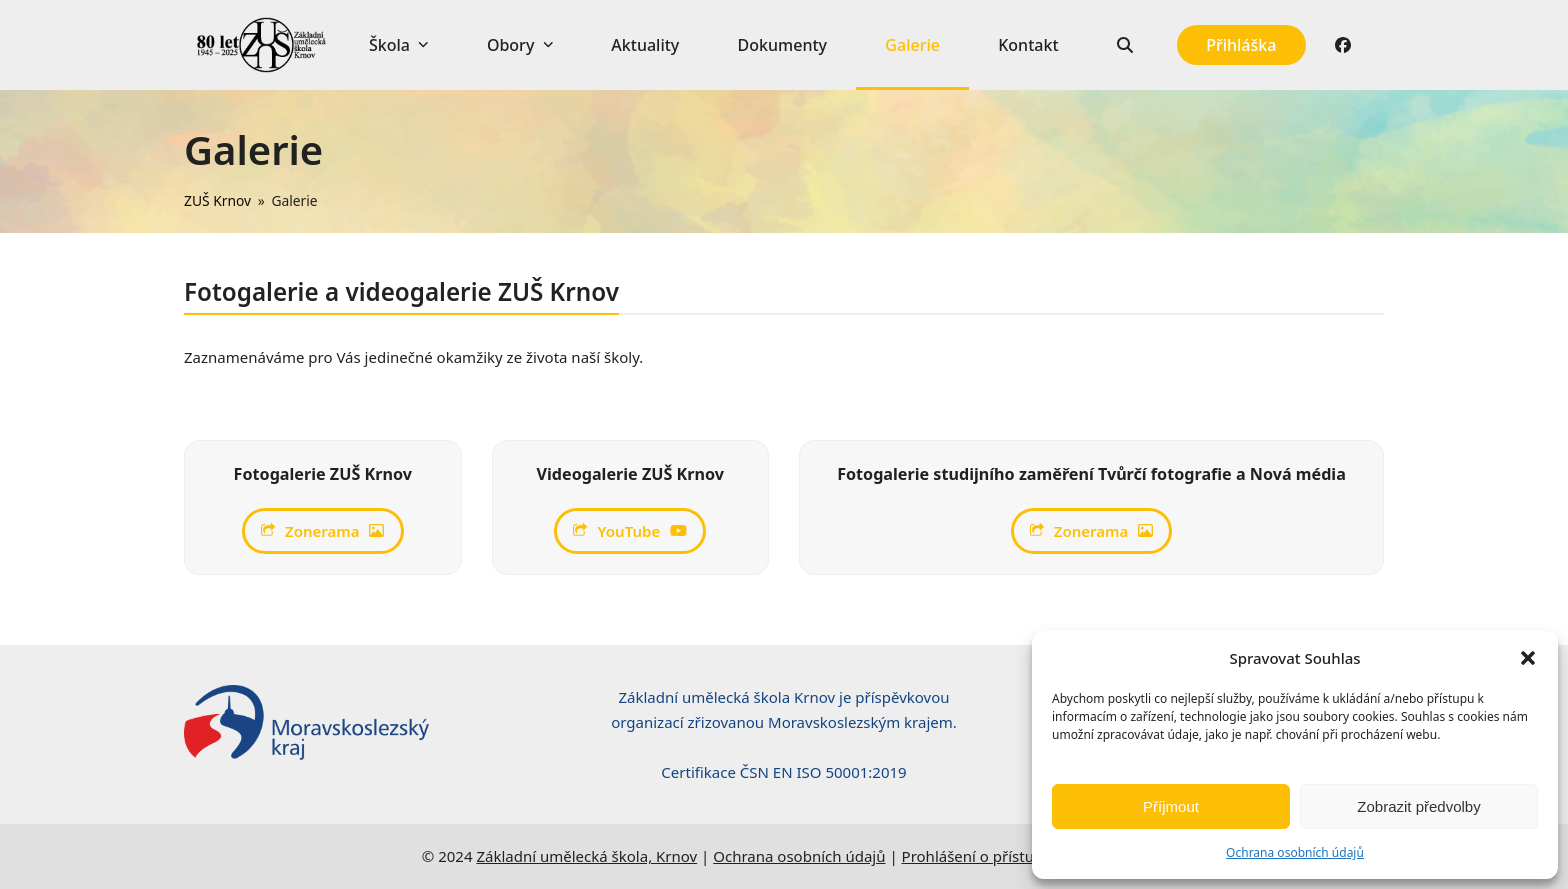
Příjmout (1171, 806)
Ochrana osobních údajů (1295, 852)
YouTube (630, 531)
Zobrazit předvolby (1418, 806)
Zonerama (322, 531)
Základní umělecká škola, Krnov (586, 856)
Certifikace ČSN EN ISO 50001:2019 (783, 772)
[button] (1528, 658)
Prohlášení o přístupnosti (990, 856)
